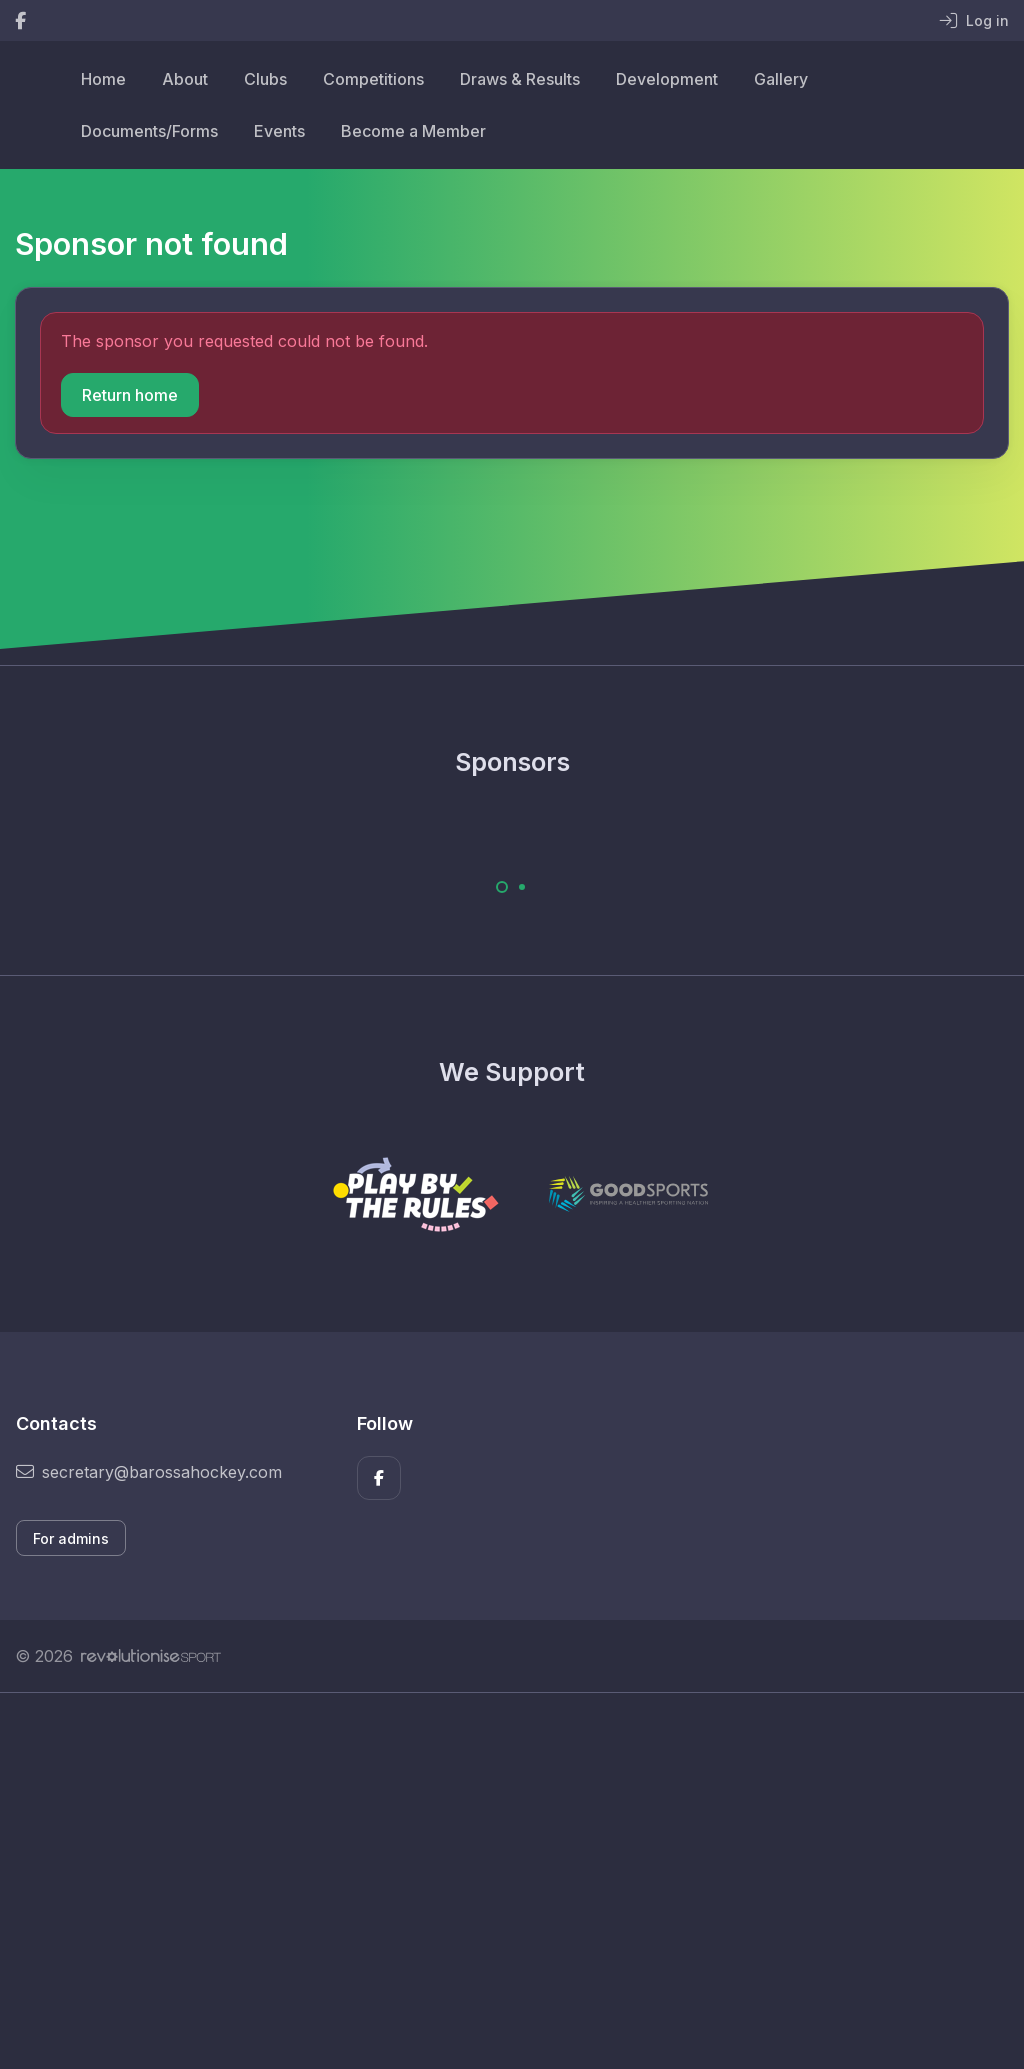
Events (279, 131)
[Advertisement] (512, 1881)
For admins (71, 1538)
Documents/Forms (149, 131)
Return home (130, 395)
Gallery (781, 79)
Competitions (373, 79)
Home (103, 79)
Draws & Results (520, 79)
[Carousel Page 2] (522, 887)
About (185, 79)
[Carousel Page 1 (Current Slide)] (502, 887)
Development (667, 79)
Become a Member (413, 131)
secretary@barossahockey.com (149, 1472)
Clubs (265, 79)
